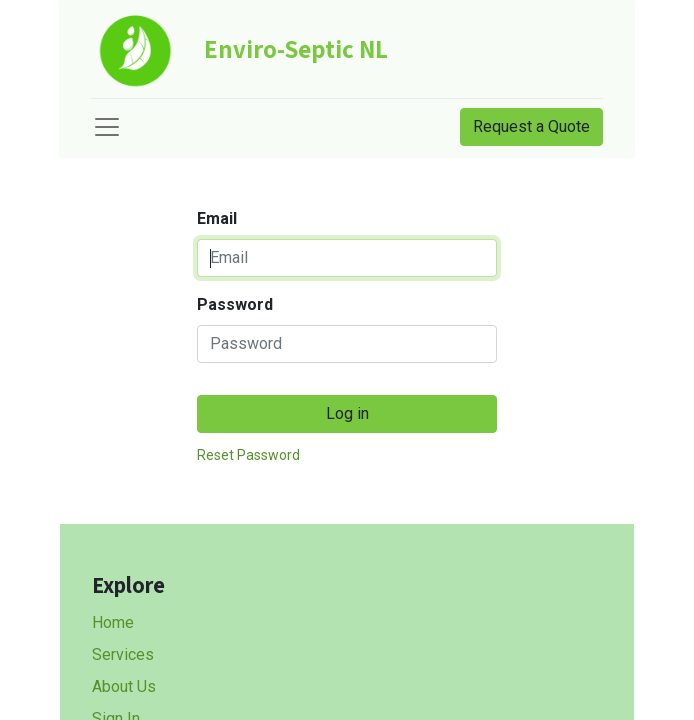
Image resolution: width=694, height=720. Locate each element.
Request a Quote (531, 126)
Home (113, 622)
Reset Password (248, 455)
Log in (347, 413)
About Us (124, 686)
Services (123, 654)
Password (235, 304)
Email (217, 218)
